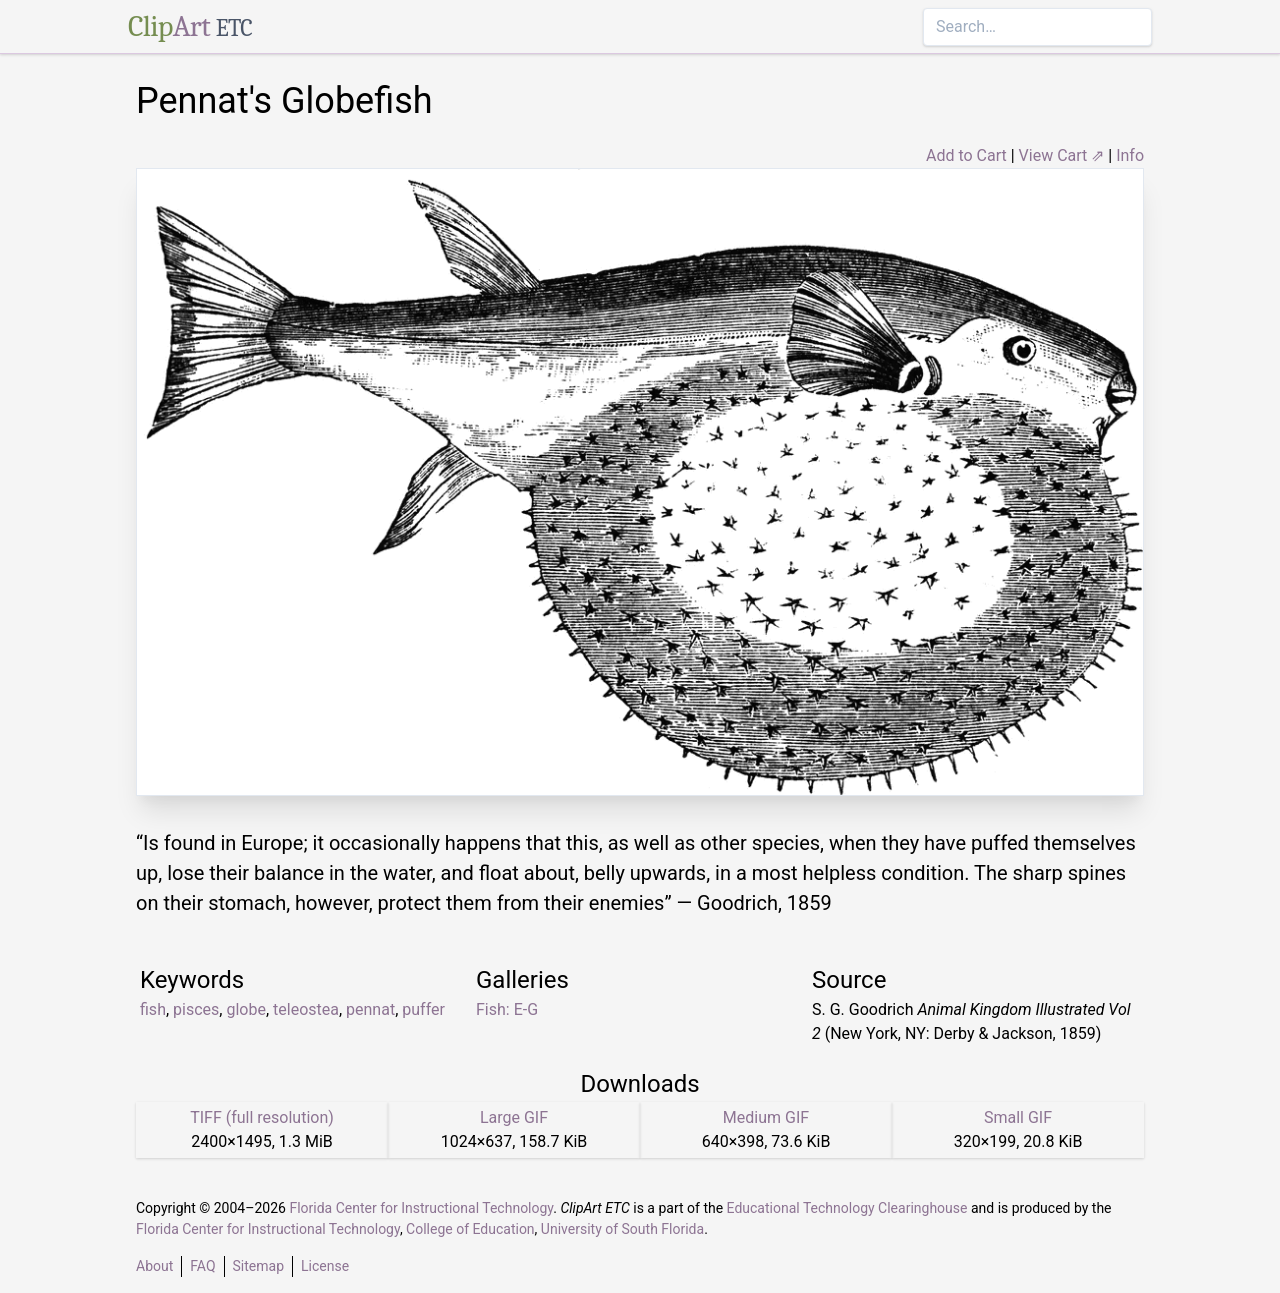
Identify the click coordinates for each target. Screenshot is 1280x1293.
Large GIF (514, 1117)
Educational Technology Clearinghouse (847, 1208)
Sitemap (258, 1266)
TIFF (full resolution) (262, 1117)
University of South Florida (622, 1229)
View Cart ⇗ (1062, 155)
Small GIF (1018, 1117)
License (325, 1266)
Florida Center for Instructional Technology (421, 1208)
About (154, 1266)
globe (245, 1009)
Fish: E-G (507, 1009)
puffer (423, 1009)
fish (153, 1009)
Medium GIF (766, 1117)
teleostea (306, 1009)
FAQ (202, 1266)
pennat (370, 1009)
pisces (196, 1009)
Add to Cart (966, 155)
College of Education (470, 1229)
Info (1130, 155)
